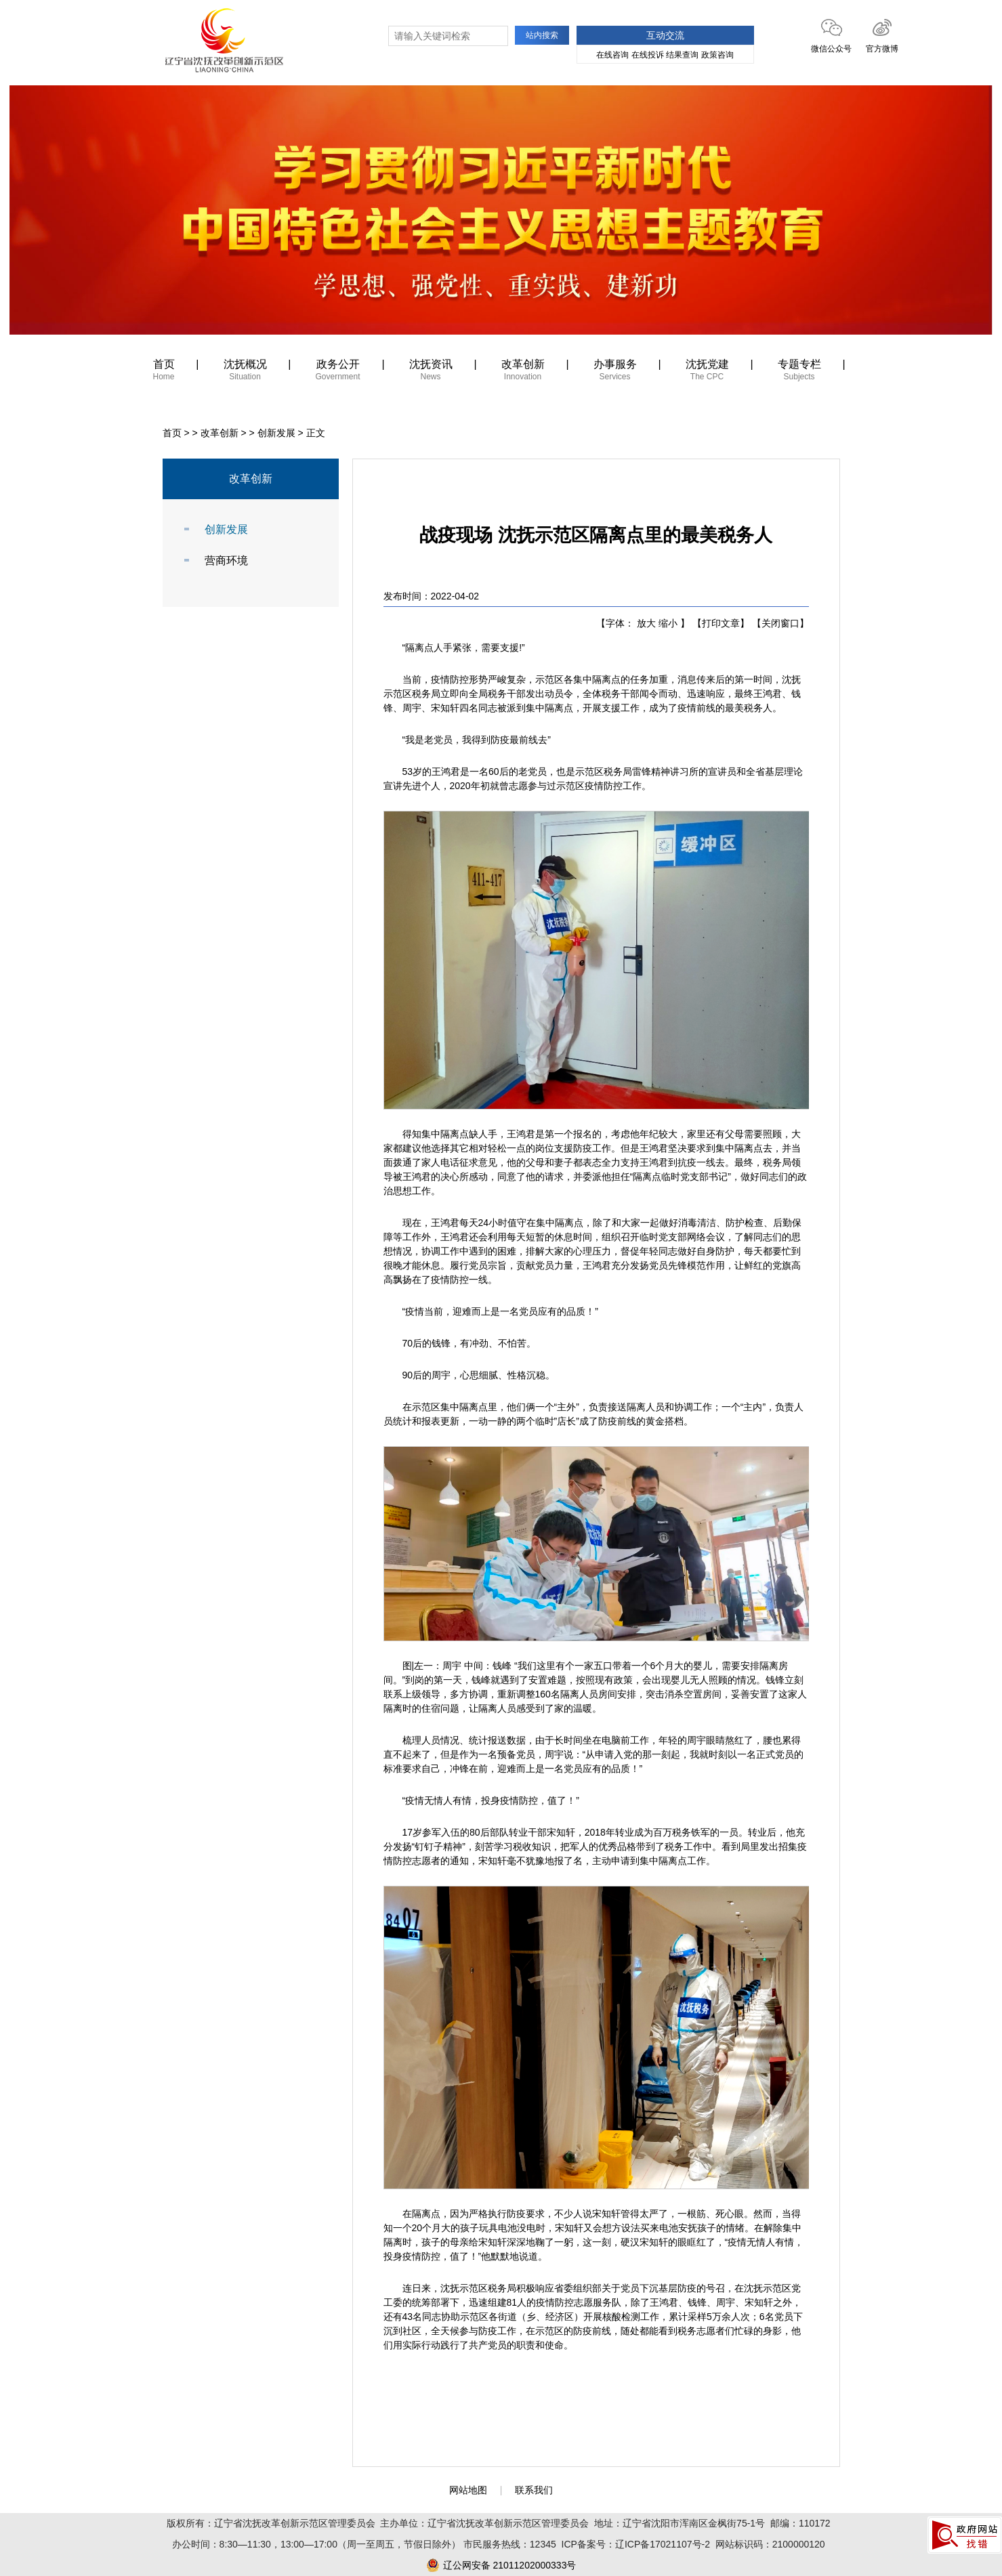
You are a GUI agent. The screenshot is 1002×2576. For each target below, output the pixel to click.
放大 (646, 623)
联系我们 (534, 2490)
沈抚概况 (245, 372)
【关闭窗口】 (780, 623)
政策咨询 (717, 55)
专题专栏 (799, 372)
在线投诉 (647, 55)
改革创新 (523, 372)
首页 (164, 372)
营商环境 (226, 560)
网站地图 (468, 2490)
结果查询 (682, 55)
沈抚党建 (707, 372)
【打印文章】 (720, 623)
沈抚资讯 (431, 372)
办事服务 (615, 372)
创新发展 (276, 432)
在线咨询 (612, 55)
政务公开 (338, 372)
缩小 (668, 623)
